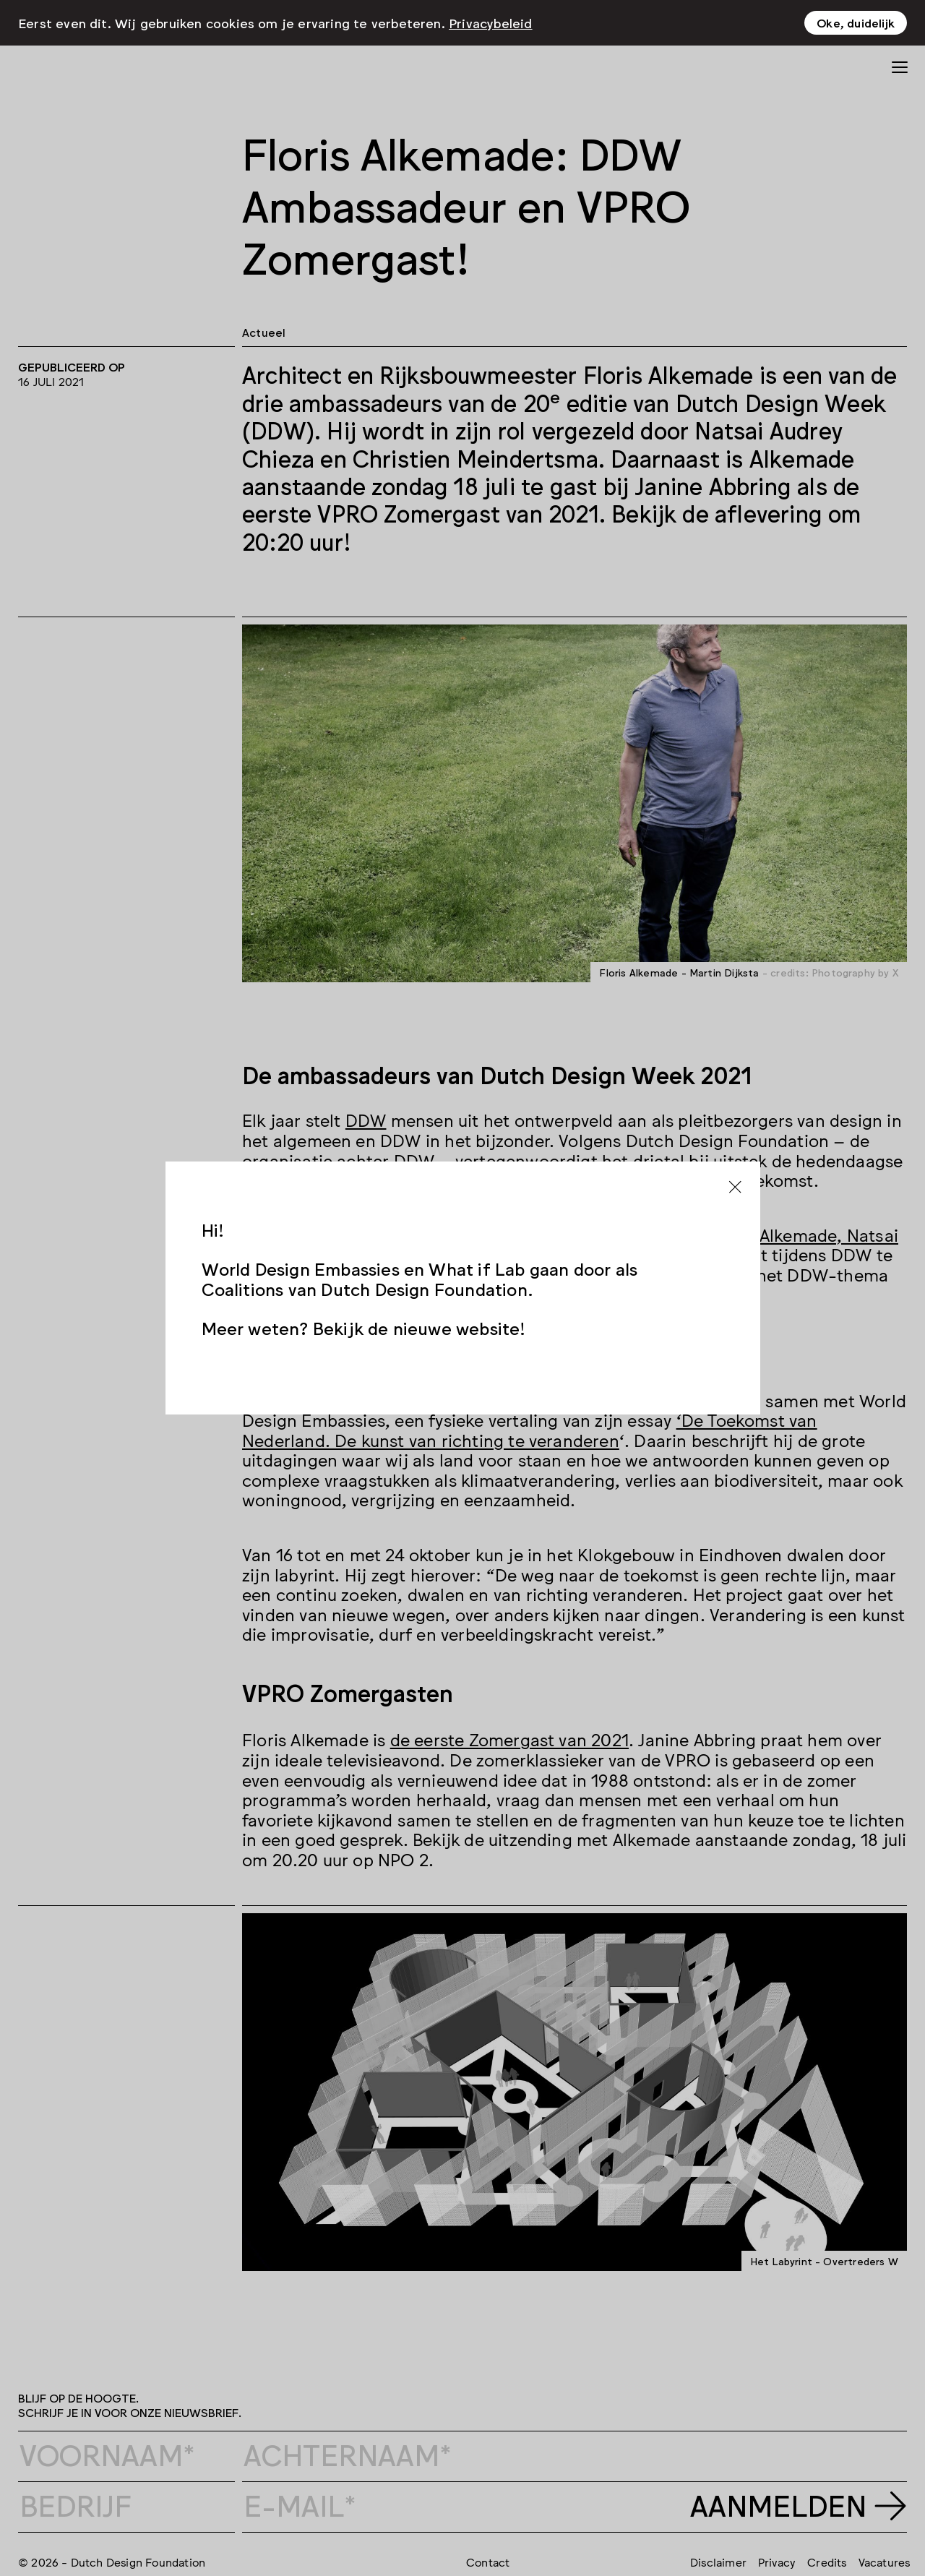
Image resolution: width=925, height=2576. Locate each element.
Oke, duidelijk (856, 22)
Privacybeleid (491, 22)
